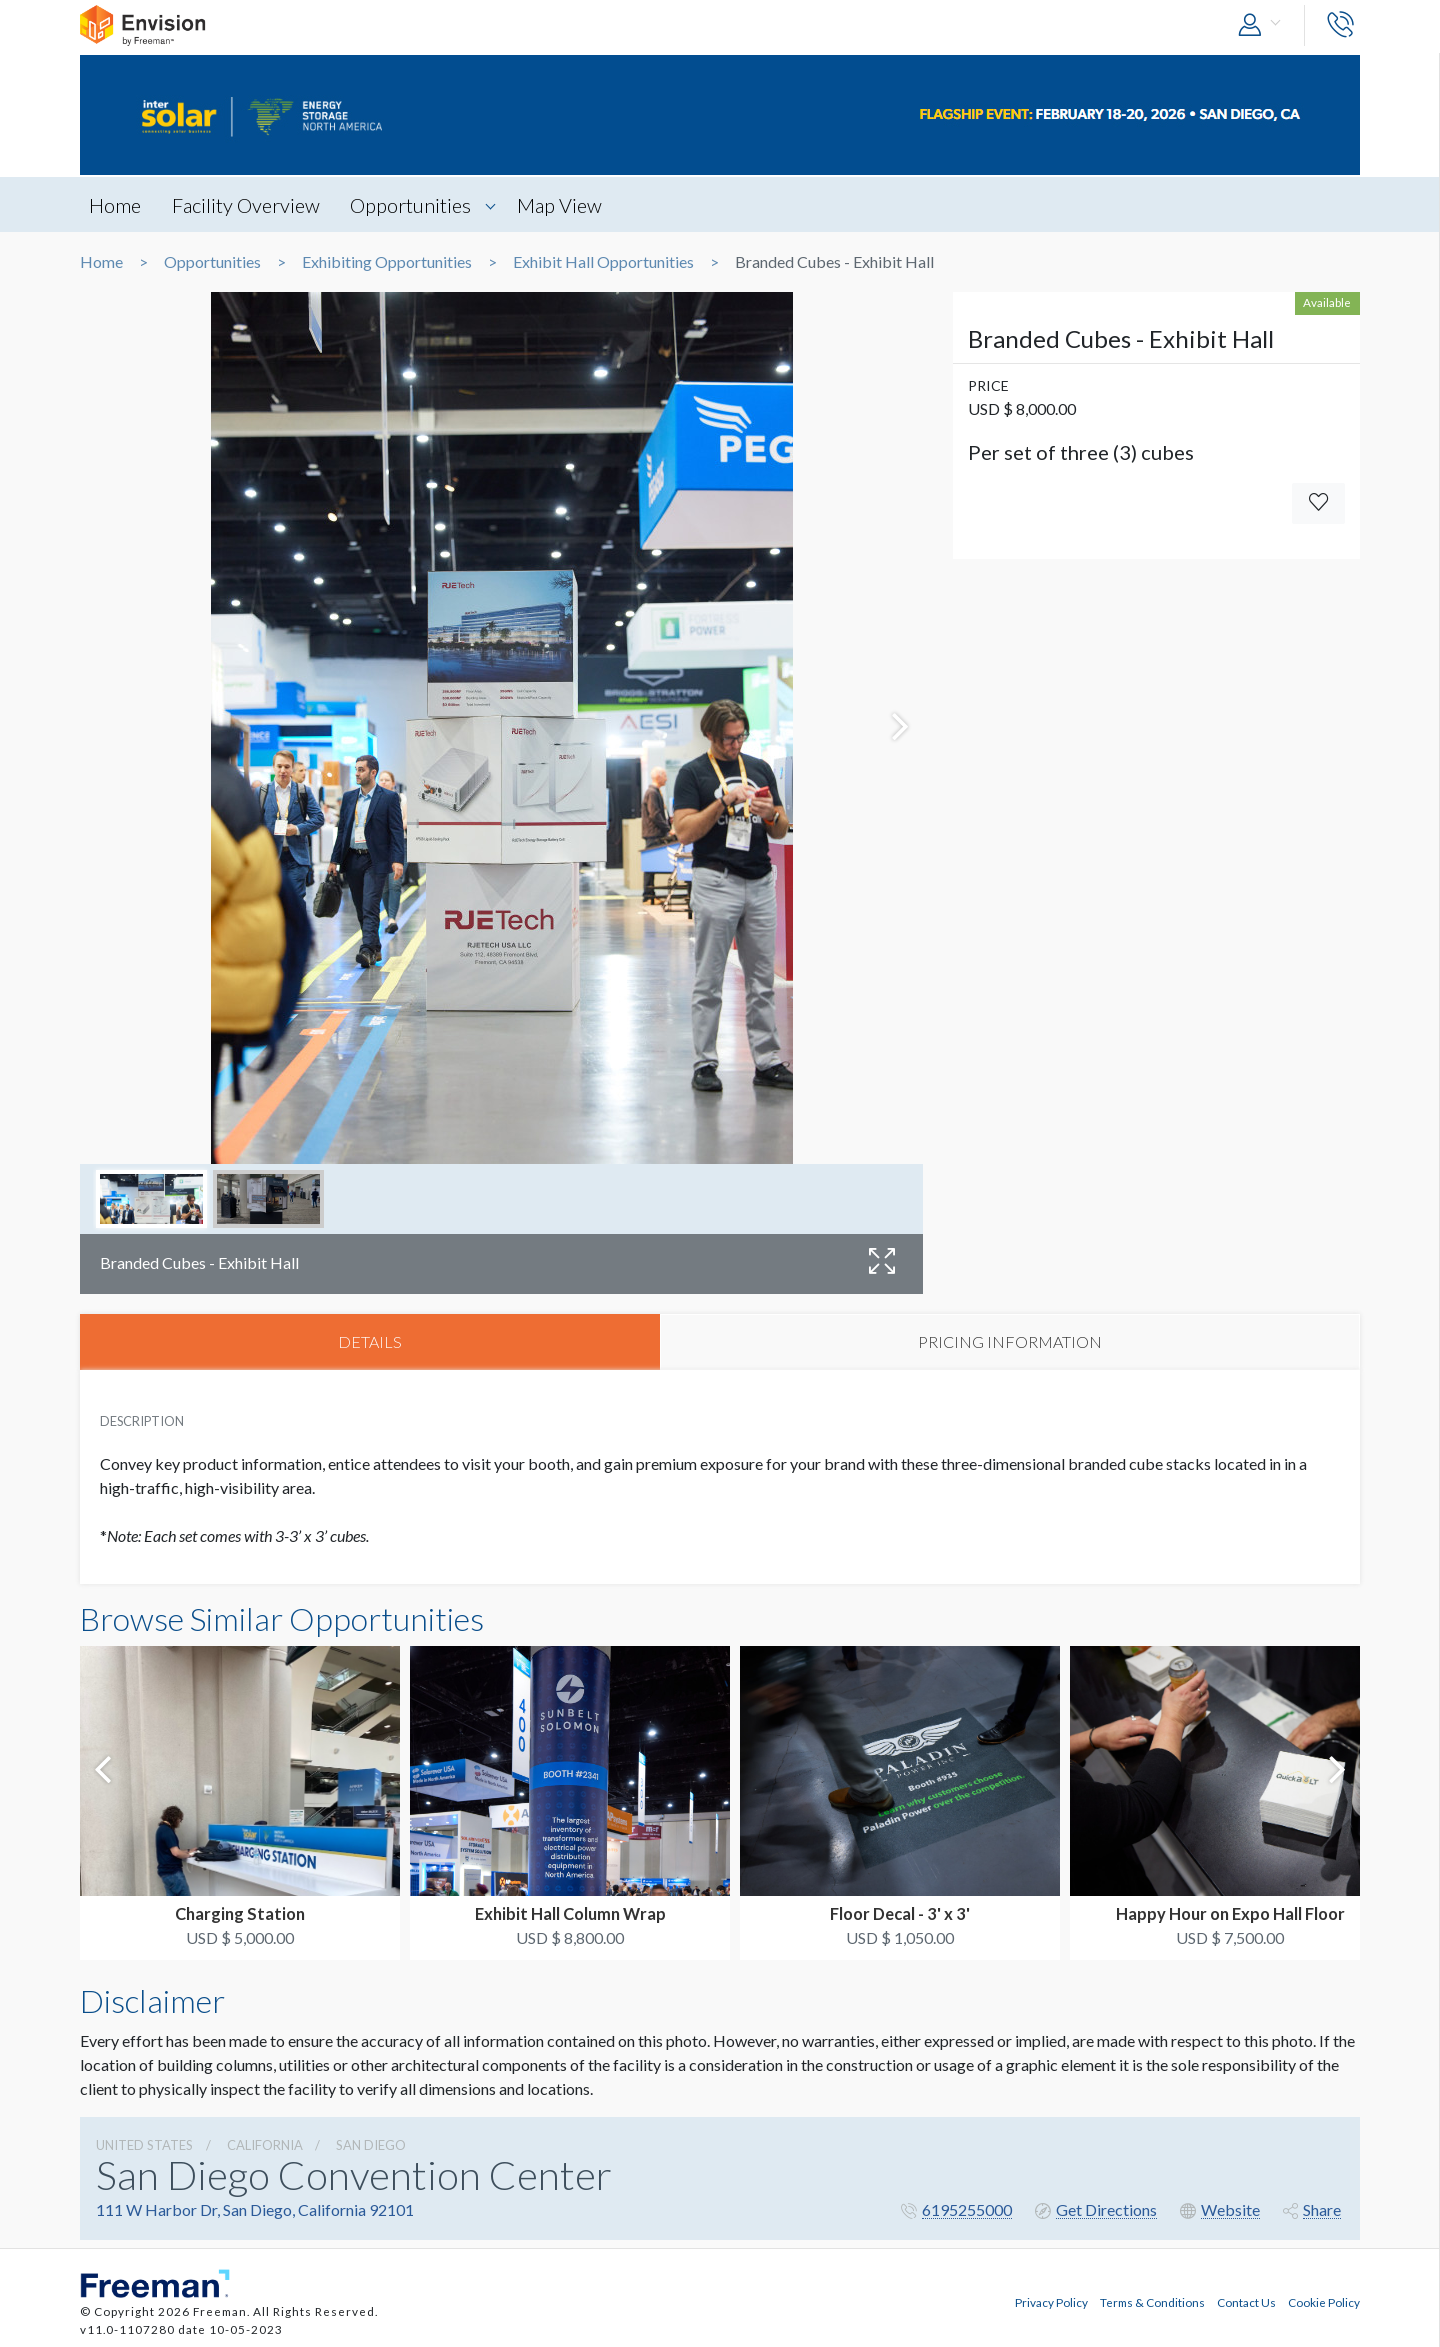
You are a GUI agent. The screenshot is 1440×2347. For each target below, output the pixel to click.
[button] (1264, 25)
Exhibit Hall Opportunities (603, 262)
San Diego (371, 2146)
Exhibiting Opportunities (387, 262)
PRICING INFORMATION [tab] (1010, 1342)
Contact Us (1246, 2300)
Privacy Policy (1051, 2300)
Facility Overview (249, 205)
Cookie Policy (1324, 2300)
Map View (567, 205)
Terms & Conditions (1152, 2300)
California (265, 2146)
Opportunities (416, 205)
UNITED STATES (144, 2146)
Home (116, 205)
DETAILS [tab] (370, 1342)
